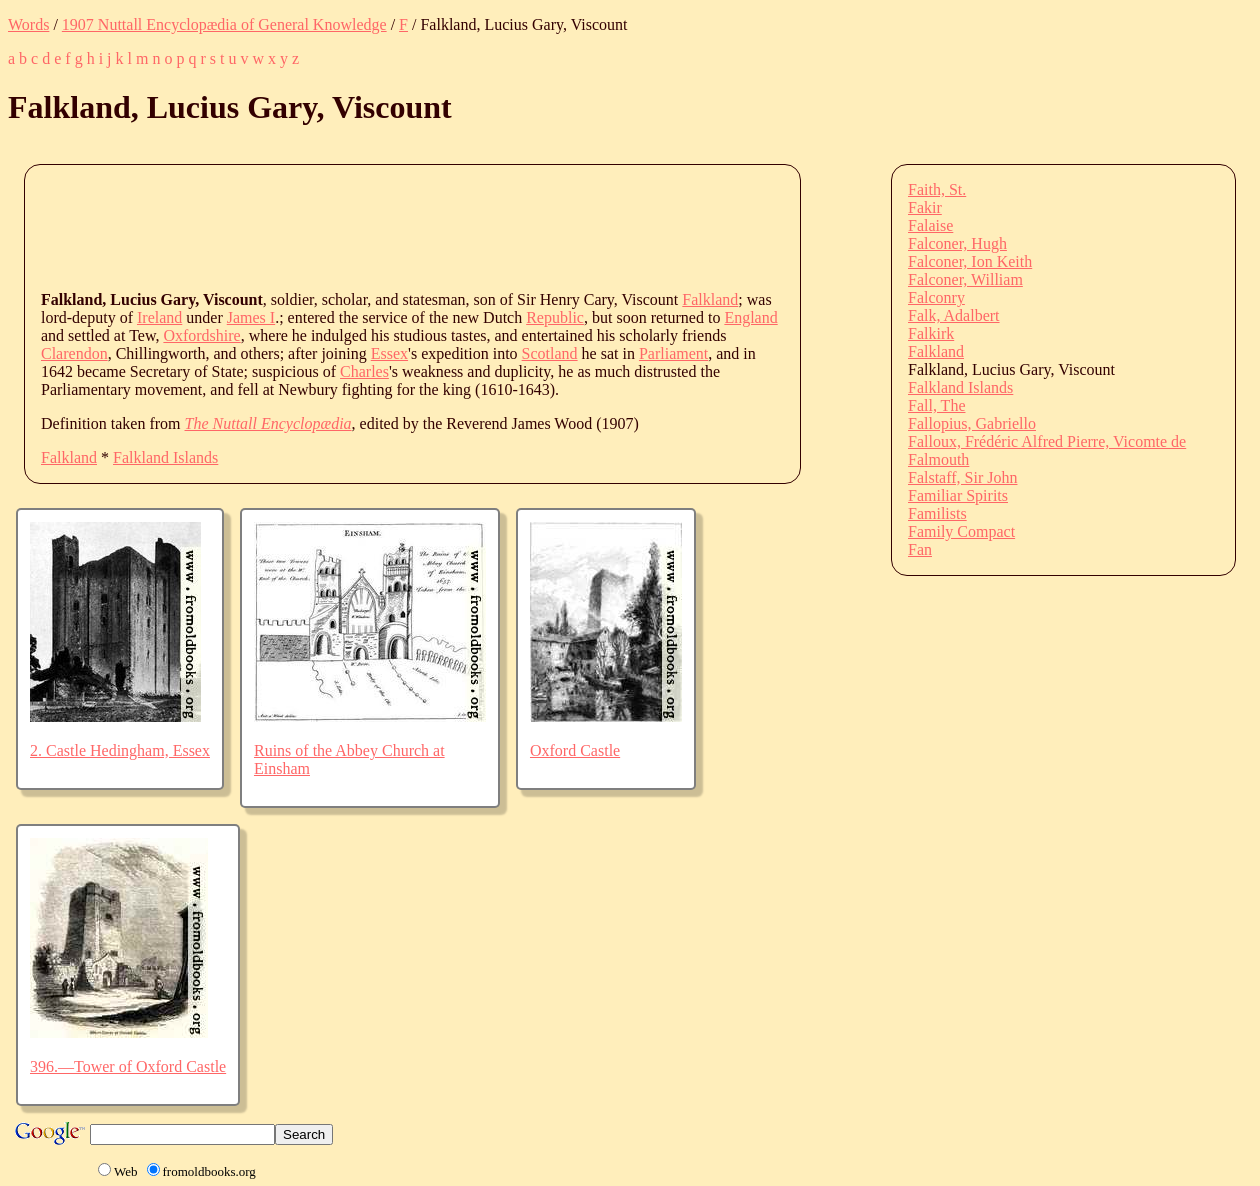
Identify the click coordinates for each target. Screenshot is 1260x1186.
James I (251, 317)
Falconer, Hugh (957, 243)
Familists (937, 513)
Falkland (710, 299)
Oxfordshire (201, 335)
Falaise (930, 225)
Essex (389, 353)
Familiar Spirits (958, 495)
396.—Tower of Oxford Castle (128, 1066)
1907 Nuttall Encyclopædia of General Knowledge (224, 24)
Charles (364, 371)
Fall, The (936, 405)
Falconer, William (965, 279)
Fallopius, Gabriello (972, 423)
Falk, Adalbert (954, 315)
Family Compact (961, 531)
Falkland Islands (165, 457)
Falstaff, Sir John (962, 477)
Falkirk (931, 333)
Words (28, 24)
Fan (920, 549)
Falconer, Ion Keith (970, 261)
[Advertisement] (405, 226)
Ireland (159, 317)
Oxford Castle (575, 750)
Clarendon (74, 353)
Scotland (550, 353)
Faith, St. (937, 189)
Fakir (925, 207)
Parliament (673, 353)
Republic (555, 317)
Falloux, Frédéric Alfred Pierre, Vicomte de (1047, 441)
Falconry (936, 297)
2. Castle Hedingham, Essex (120, 750)
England (750, 317)
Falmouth (938, 459)
